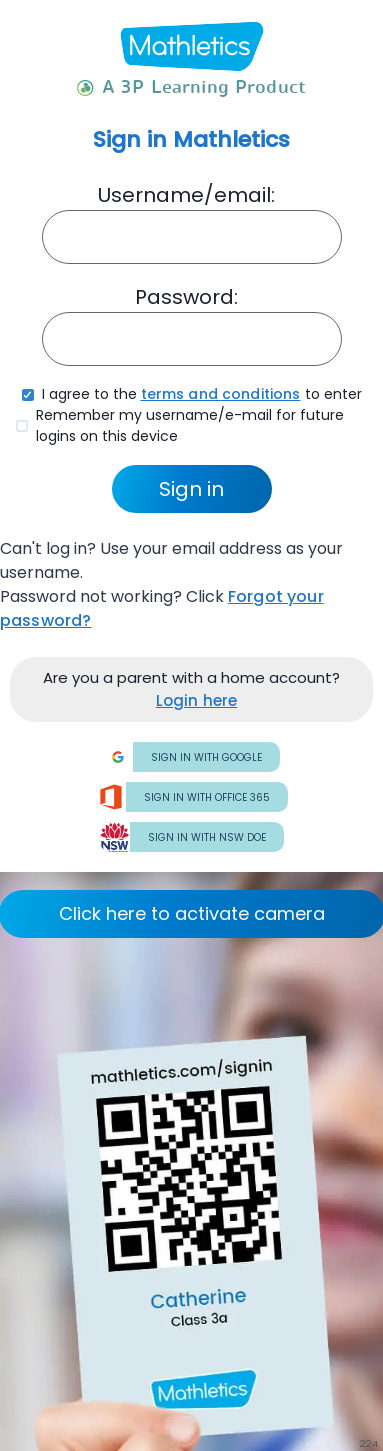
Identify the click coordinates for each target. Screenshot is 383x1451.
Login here (197, 700)
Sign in (191, 489)
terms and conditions (221, 394)
